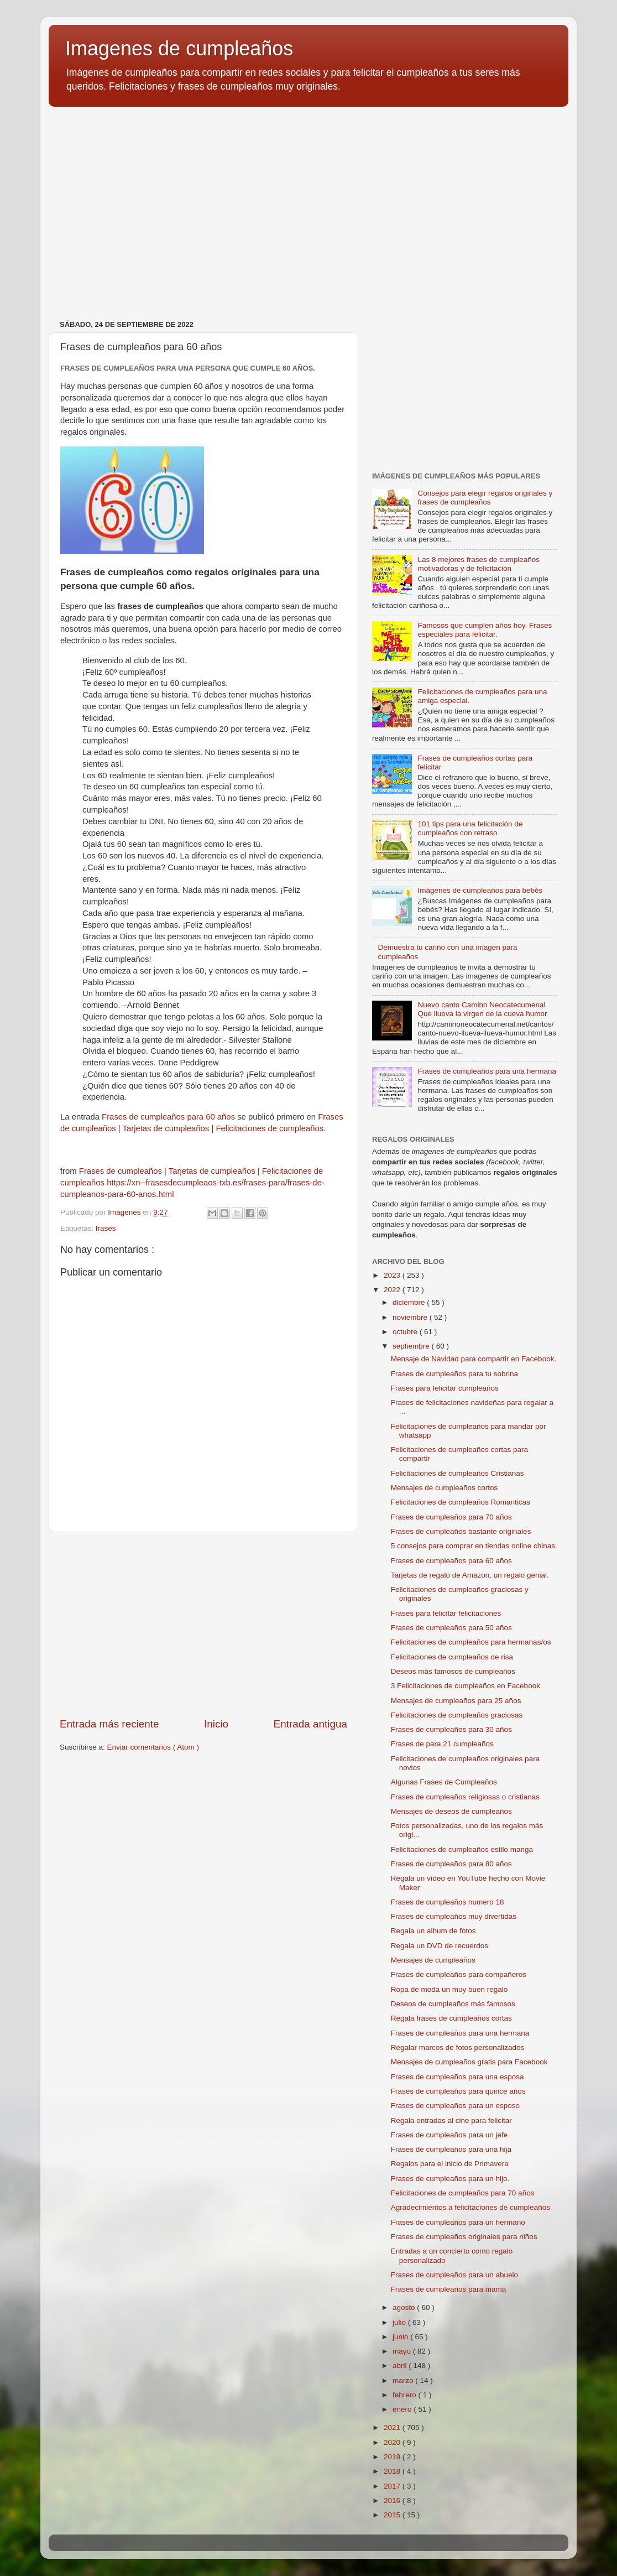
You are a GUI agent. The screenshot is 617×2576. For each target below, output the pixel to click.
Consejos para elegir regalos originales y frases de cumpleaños (484, 497)
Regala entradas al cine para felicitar (451, 2120)
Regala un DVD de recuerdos (439, 1946)
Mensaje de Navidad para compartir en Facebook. (473, 1359)
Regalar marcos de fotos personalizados (458, 2047)
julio (400, 2322)
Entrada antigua (310, 1724)
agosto (405, 2307)
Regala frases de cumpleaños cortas (451, 2018)
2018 (393, 2471)
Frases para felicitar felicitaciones (446, 1613)
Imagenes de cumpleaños (179, 48)
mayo (403, 2351)
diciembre (410, 1302)
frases (106, 1228)
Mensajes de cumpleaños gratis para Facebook (469, 2062)
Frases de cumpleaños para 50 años (451, 1627)
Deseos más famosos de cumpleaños (453, 1671)
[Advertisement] (308, 200)
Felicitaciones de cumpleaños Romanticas (460, 1502)
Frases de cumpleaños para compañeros (458, 1974)
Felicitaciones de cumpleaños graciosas (457, 1715)
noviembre (411, 1317)
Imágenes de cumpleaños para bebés (479, 890)
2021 (393, 2427)
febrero (406, 2395)
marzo (404, 2380)
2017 (393, 2486)
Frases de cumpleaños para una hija (451, 2149)
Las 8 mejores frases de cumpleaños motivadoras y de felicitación (478, 564)
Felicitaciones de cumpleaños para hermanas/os (471, 1642)
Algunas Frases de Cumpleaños (444, 1782)
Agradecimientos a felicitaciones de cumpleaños (470, 2207)
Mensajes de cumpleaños (433, 1960)
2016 (393, 2500)
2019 (393, 2457)
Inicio (216, 1724)
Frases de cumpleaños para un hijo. (450, 2178)
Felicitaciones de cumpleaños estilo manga (462, 1849)
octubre (406, 1332)
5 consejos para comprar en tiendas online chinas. (474, 1546)
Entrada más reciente (109, 1724)
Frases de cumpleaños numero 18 (447, 1902)
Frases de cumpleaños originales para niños (464, 2236)
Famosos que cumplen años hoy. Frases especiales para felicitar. (484, 629)
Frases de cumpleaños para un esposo (455, 2105)
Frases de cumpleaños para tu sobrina (454, 1374)
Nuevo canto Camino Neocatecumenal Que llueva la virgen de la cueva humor (482, 1009)
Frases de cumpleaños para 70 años (451, 1517)
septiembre (412, 1346)
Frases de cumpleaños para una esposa (457, 2077)
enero (403, 2409)
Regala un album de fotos (433, 1931)
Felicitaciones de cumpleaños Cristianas (457, 1473)
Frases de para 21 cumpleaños (442, 1744)
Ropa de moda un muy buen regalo (449, 1989)
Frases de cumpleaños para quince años (458, 2091)
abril (401, 2365)
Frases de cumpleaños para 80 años (451, 1864)
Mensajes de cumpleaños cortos (444, 1488)
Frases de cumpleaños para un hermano (458, 2222)
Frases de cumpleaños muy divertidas (453, 1916)
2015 (393, 2515)
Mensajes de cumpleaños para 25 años (456, 1700)
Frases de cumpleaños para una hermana (486, 1071)
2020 (393, 2442)
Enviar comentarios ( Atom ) (153, 1747)
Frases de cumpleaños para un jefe (449, 2135)
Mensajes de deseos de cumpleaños (451, 1811)
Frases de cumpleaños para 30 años (451, 1729)
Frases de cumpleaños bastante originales (461, 1531)
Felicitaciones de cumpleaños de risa (452, 1657)
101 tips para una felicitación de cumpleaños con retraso (469, 828)
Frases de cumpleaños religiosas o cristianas (465, 1797)
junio (401, 2337)
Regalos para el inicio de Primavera (450, 2163)
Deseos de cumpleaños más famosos (453, 2004)
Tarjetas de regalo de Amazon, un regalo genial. (470, 1575)
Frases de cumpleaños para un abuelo (454, 2275)
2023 (393, 1275)
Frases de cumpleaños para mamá (448, 2289)
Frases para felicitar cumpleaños (445, 1388)
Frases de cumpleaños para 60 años (168, 1116)
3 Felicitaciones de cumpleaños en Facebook (465, 1686)
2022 (393, 1290)
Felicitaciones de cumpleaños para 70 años (463, 2193)
